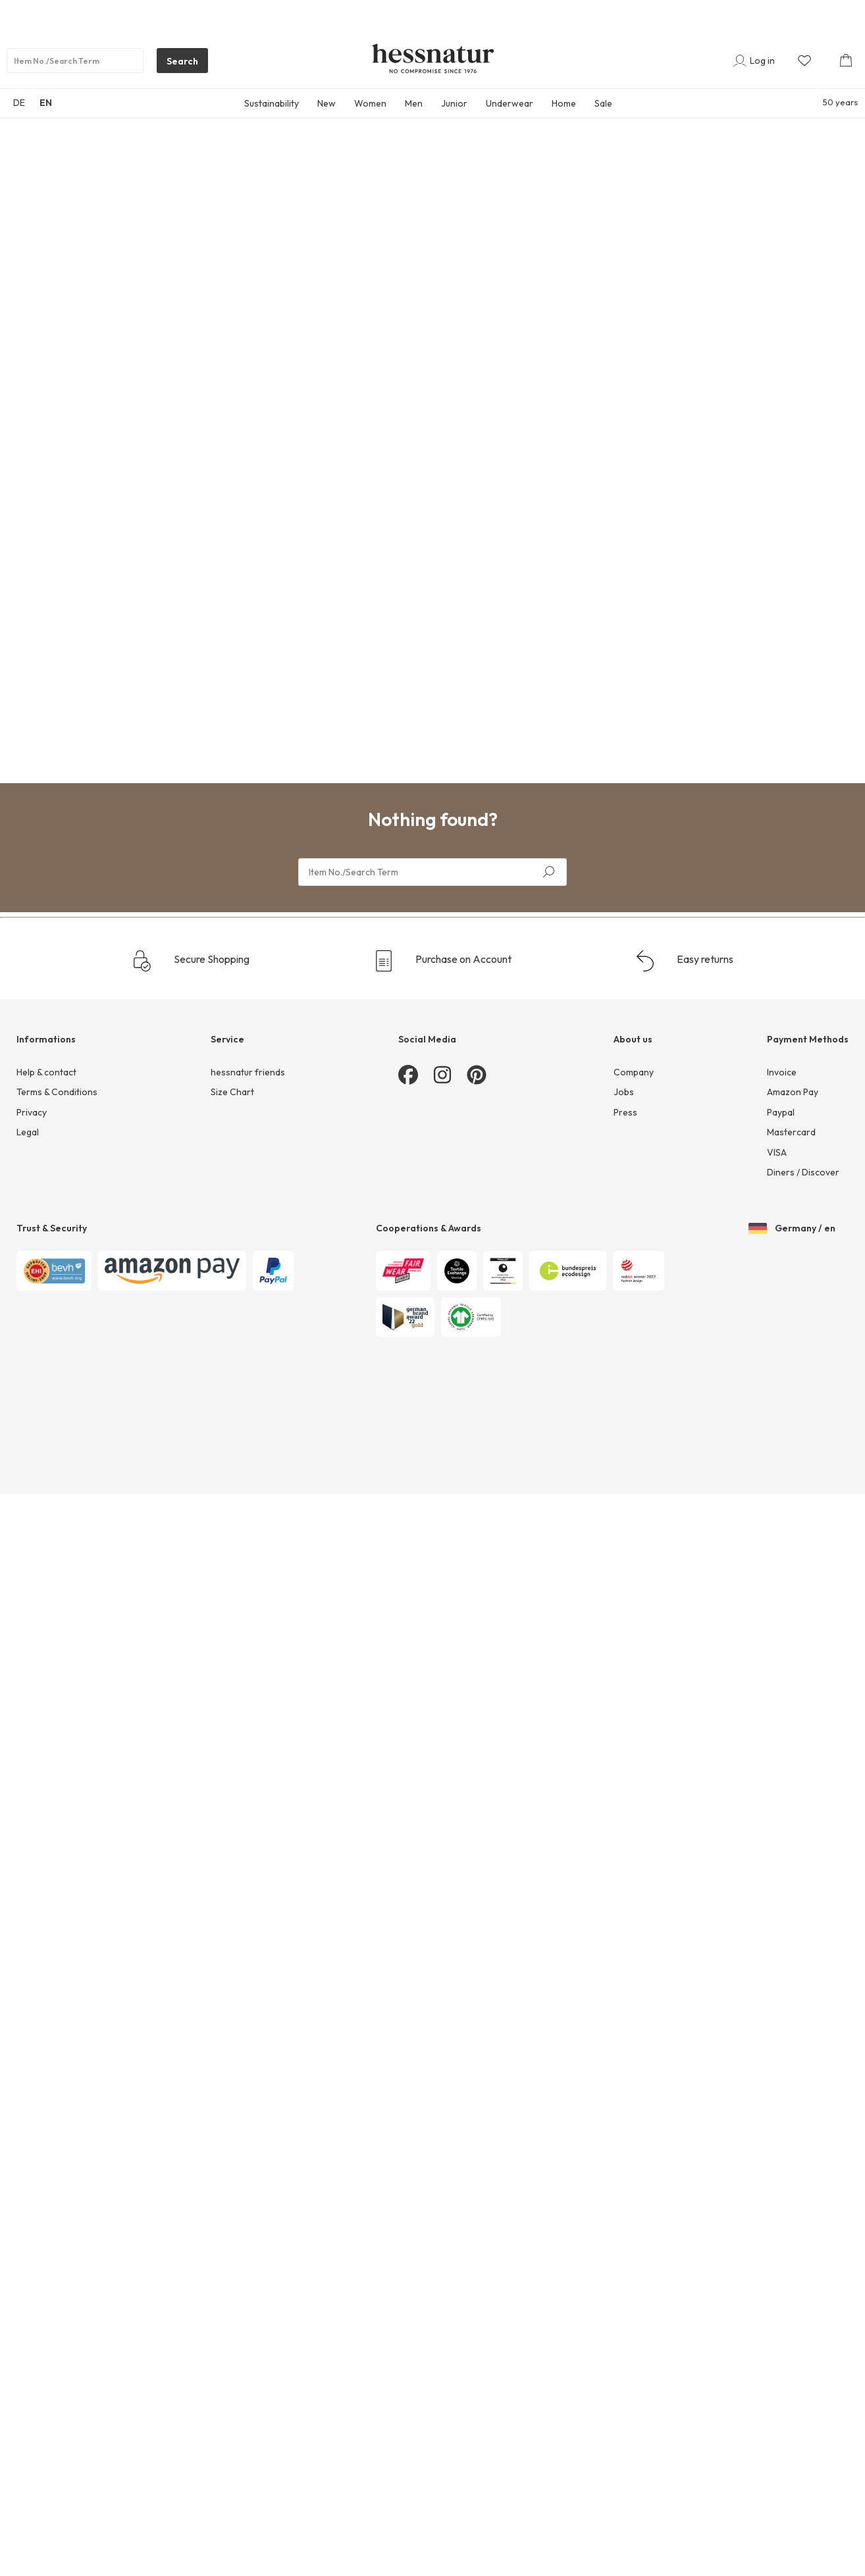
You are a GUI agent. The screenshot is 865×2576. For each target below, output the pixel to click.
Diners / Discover (803, 1172)
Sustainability (271, 103)
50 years (840, 102)
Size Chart (232, 1092)
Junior (454, 103)
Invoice (782, 1072)
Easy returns (684, 960)
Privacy (31, 1112)
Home (564, 103)
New (326, 103)
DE (19, 103)
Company (634, 1072)
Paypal (781, 1112)
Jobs (624, 1092)
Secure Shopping (190, 960)
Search (177, 63)
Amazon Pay (792, 1092)
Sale (603, 103)
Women (370, 103)
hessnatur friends (248, 1072)
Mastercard (791, 1132)
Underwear (509, 103)
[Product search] (75, 60)
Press (625, 1112)
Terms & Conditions (56, 1092)
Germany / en (791, 1222)
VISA (777, 1152)
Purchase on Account (442, 960)
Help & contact (46, 1072)
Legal (27, 1132)
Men (414, 103)
